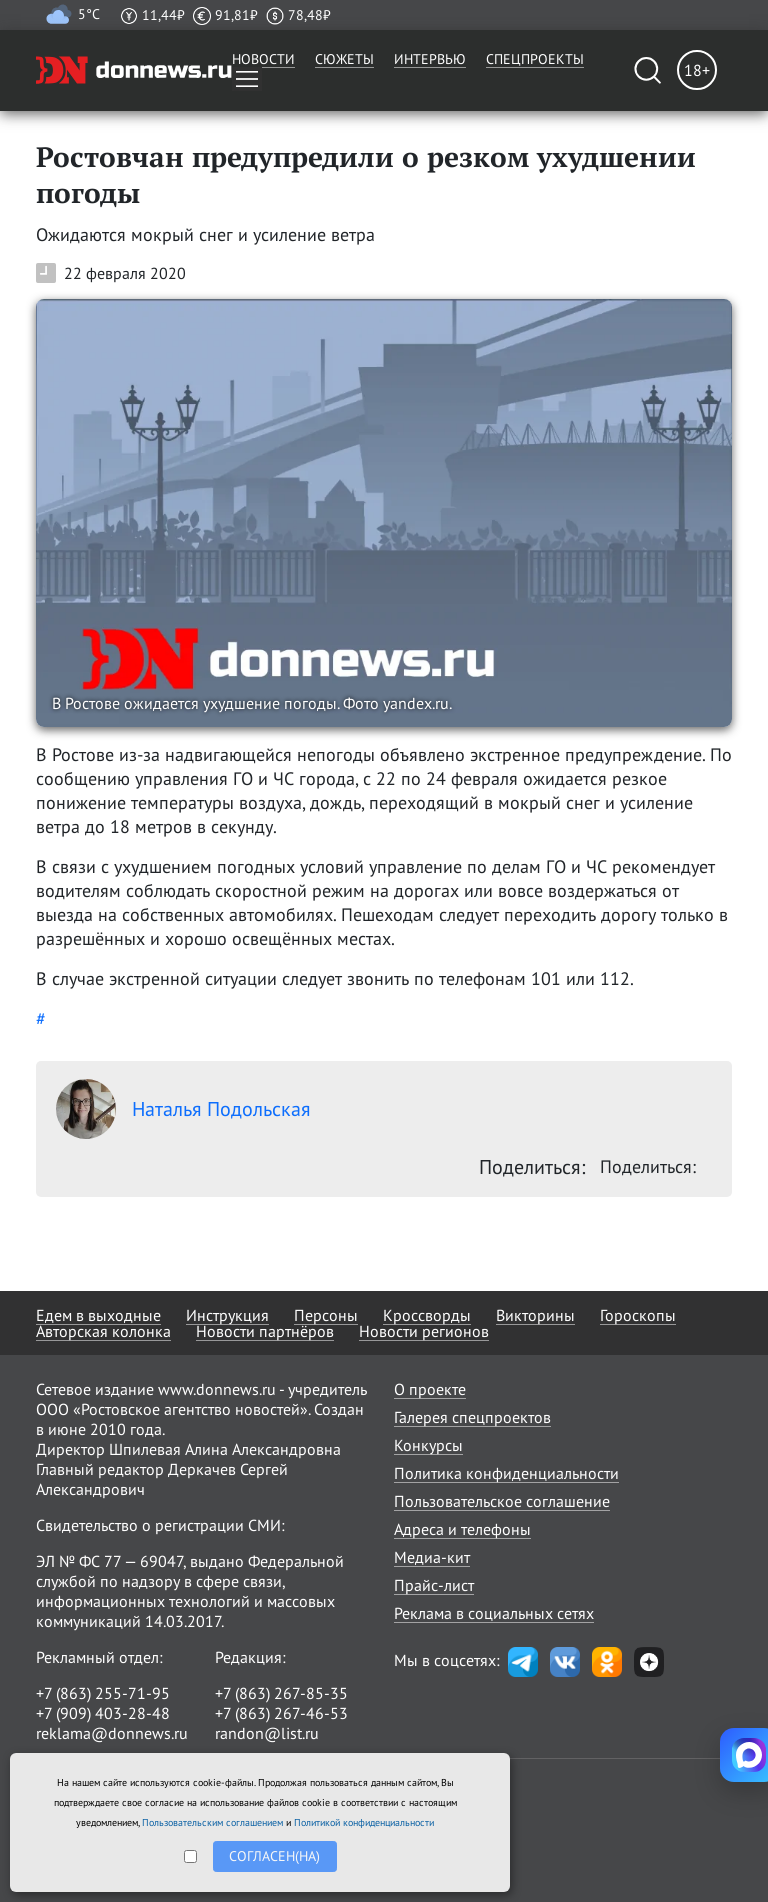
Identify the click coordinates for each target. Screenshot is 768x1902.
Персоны (326, 1315)
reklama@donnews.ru (112, 1733)
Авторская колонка (103, 1331)
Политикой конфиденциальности (364, 1822)
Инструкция (227, 1315)
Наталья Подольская (183, 1109)
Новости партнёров (265, 1331)
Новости (263, 59)
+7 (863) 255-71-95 (103, 1693)
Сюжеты (344, 59)
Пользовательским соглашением (212, 1822)
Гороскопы (638, 1315)
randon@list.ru (267, 1733)
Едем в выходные (98, 1315)
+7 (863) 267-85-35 (281, 1693)
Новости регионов (424, 1331)
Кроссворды (427, 1315)
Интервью (430, 59)
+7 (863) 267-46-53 (281, 1713)
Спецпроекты (535, 59)
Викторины (535, 1315)
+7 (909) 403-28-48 (103, 1713)
